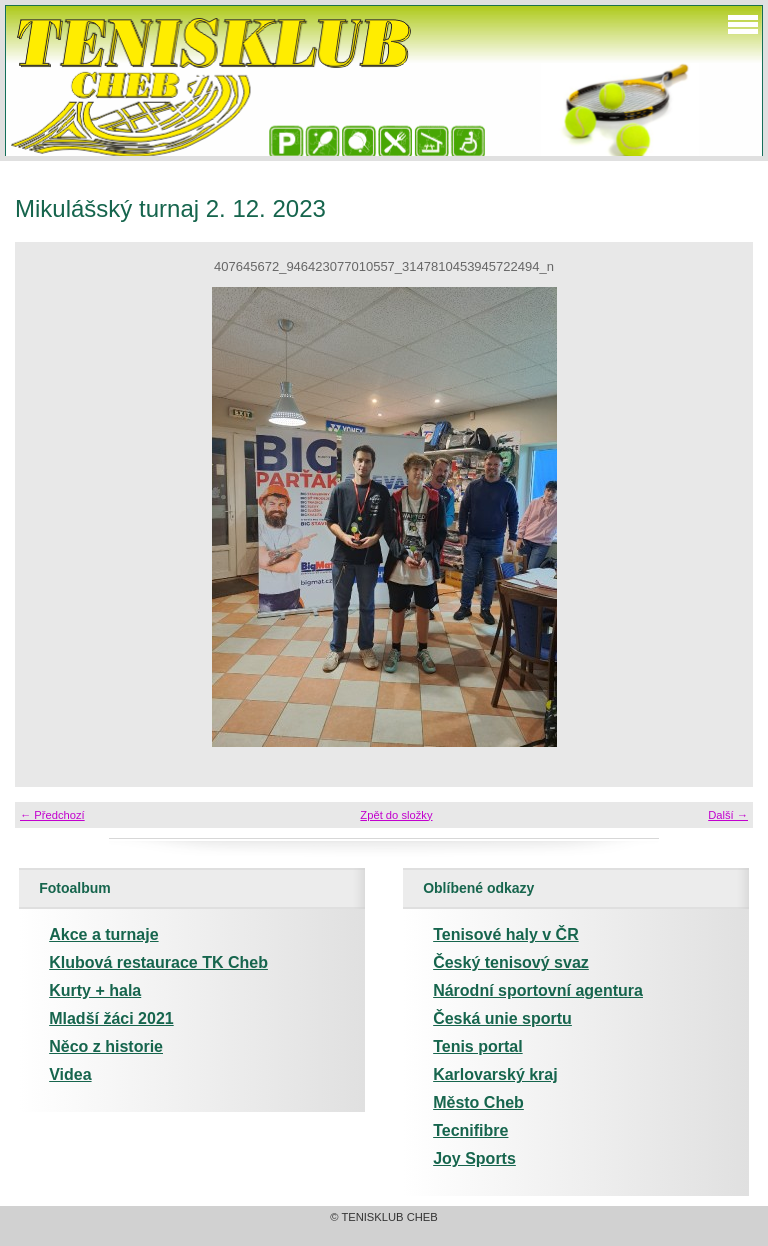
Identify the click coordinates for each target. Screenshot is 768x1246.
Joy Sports (474, 1158)
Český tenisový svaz (511, 962)
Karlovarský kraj (495, 1074)
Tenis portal (478, 1046)
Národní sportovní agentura (538, 990)
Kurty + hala (95, 990)
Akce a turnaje (103, 934)
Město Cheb (478, 1102)
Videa (70, 1074)
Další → (728, 815)
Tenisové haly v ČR (506, 934)
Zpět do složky (396, 815)
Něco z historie (106, 1046)
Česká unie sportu (502, 1018)
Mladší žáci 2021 (111, 1018)
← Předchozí (52, 815)
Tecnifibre (470, 1130)
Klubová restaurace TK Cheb (158, 962)
